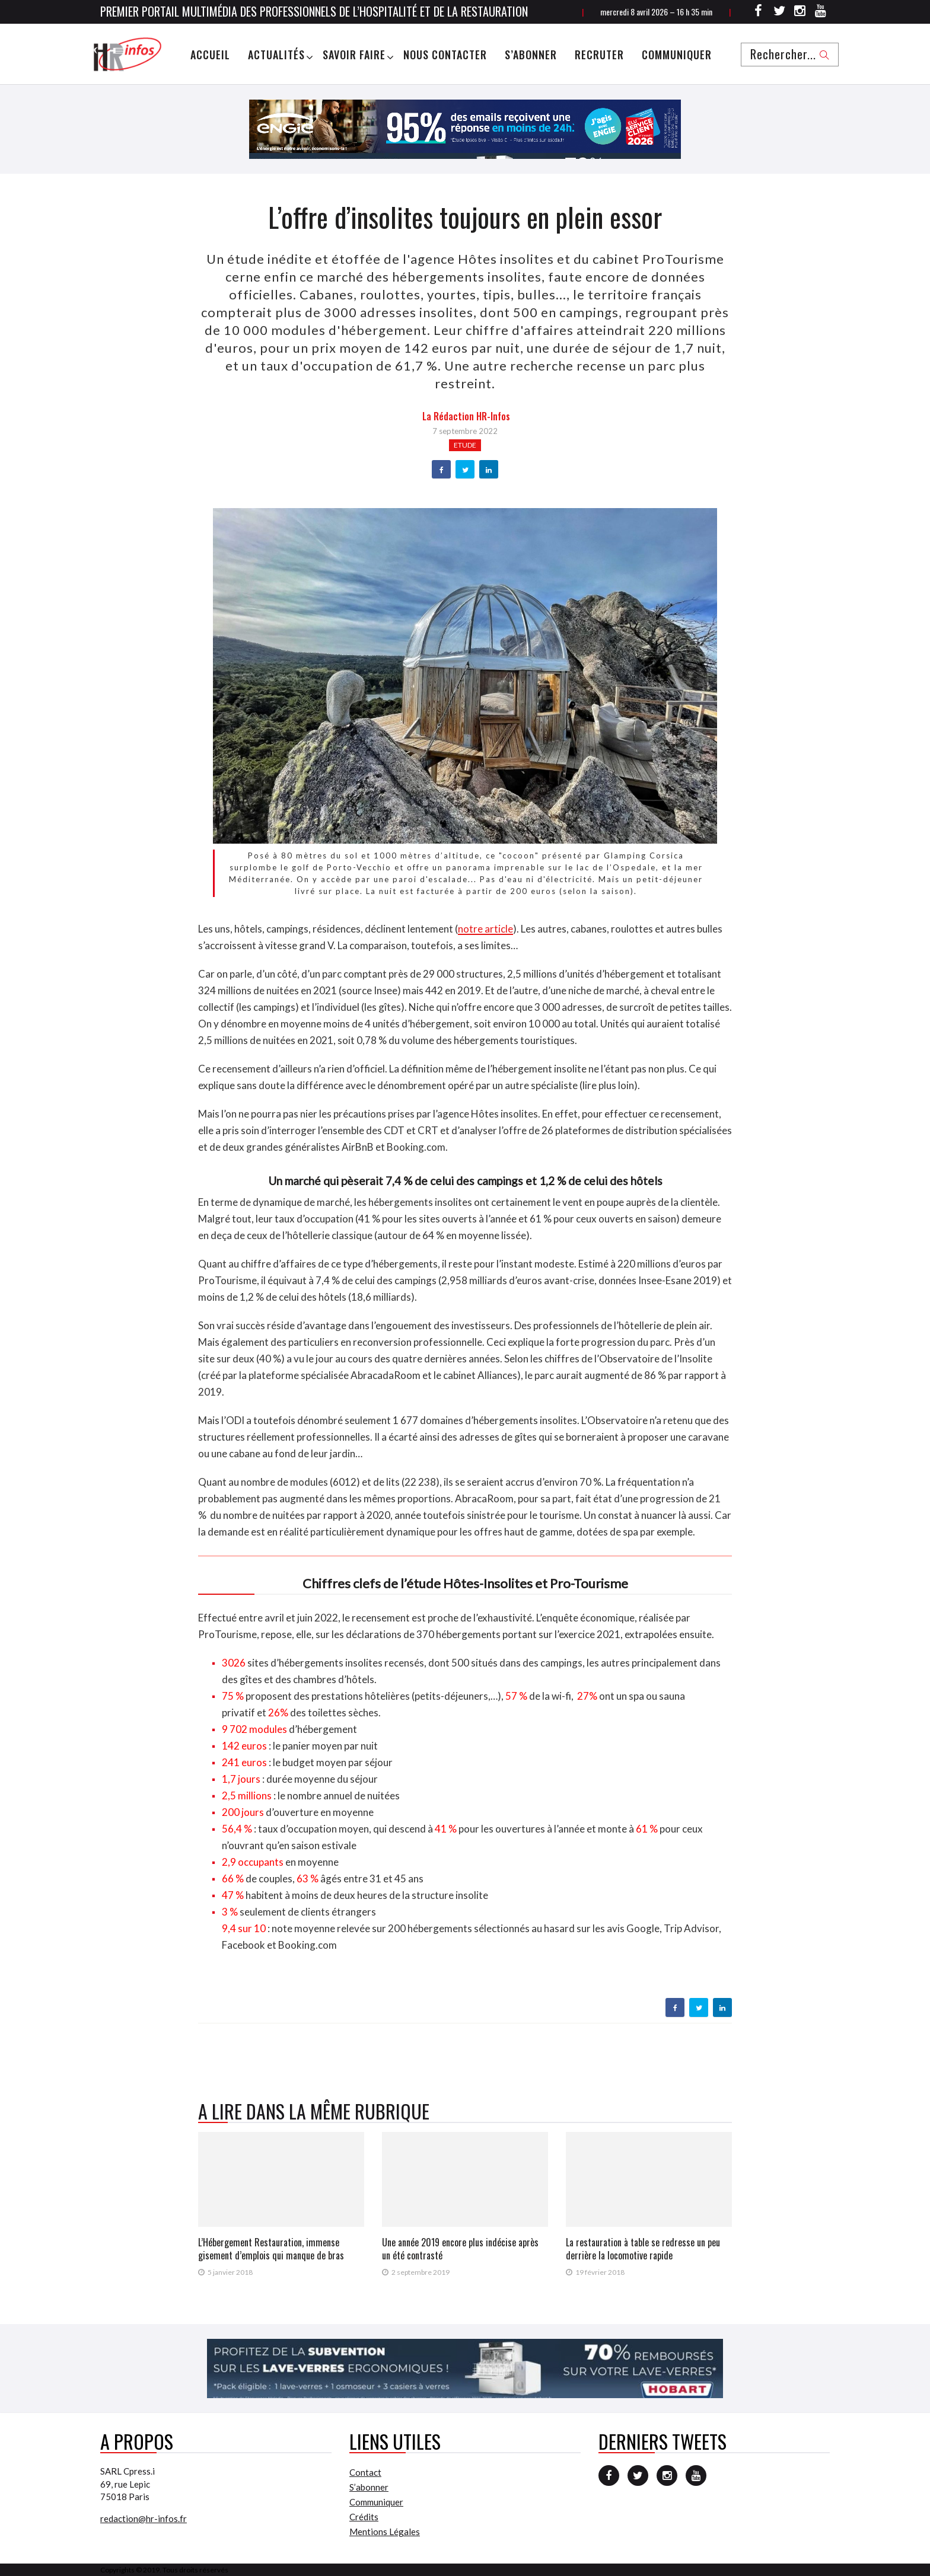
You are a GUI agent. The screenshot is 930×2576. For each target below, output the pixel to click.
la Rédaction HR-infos (466, 416)
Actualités (276, 54)
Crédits (363, 2516)
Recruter (599, 54)
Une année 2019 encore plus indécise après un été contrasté (460, 2248)
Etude (465, 444)
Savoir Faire (354, 54)
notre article (485, 928)
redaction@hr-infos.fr (143, 2518)
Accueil (210, 54)
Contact (365, 2472)
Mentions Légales (384, 2531)
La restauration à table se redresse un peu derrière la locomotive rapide (643, 2248)
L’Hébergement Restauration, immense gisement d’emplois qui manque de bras (271, 2248)
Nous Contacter (445, 54)
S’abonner (531, 54)
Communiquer (677, 54)
